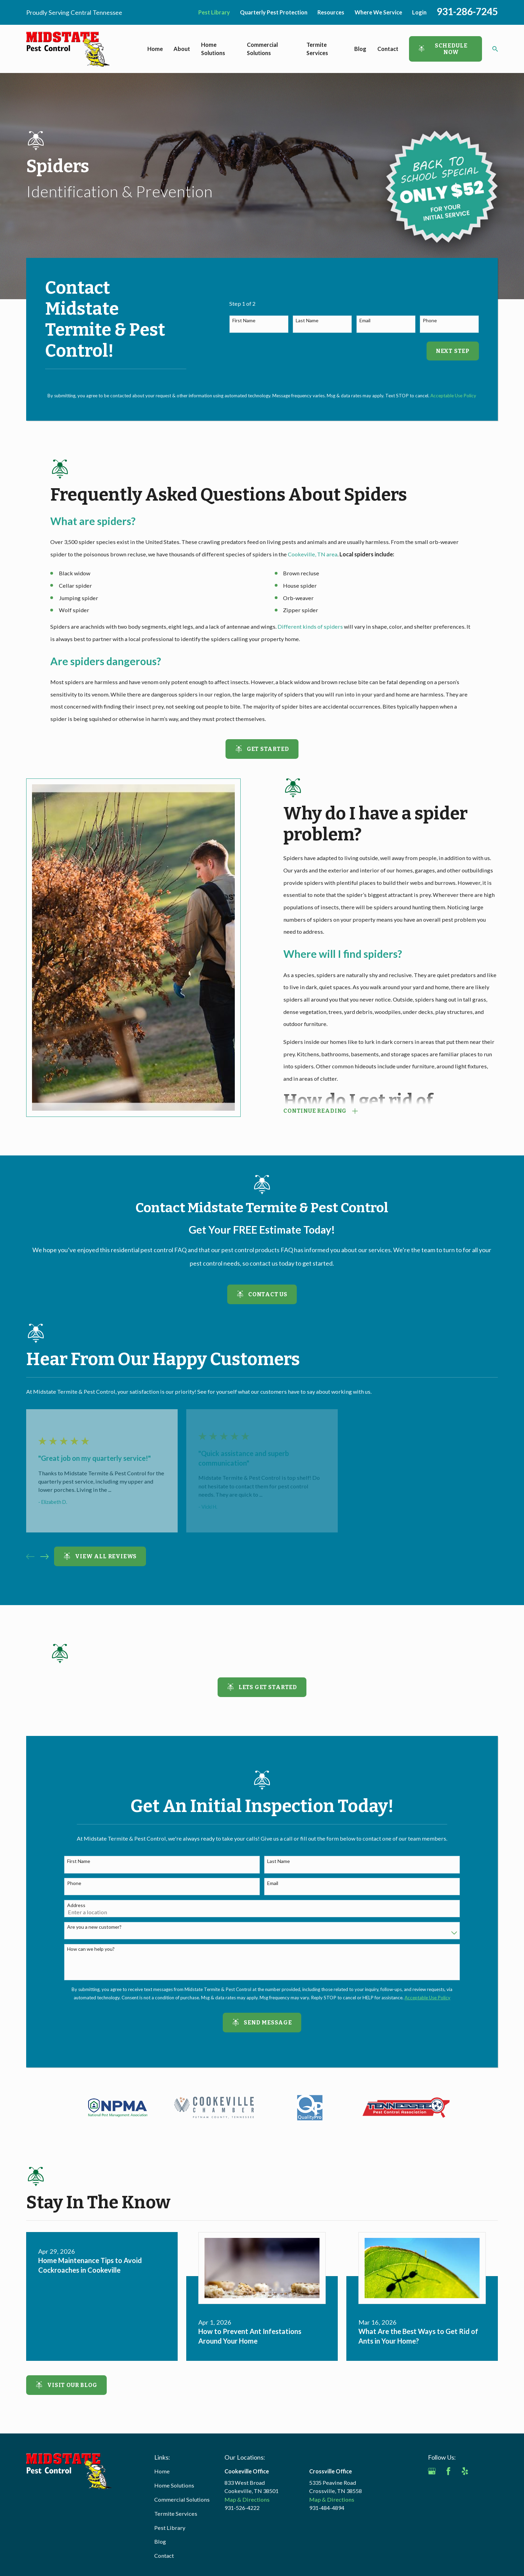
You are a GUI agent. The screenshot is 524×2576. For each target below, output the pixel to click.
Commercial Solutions (182, 2499)
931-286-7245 (467, 11)
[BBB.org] (432, 2488)
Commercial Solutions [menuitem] (262, 48)
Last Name (307, 320)
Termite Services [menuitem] (317, 48)
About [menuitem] (182, 48)
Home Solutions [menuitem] (213, 48)
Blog (160, 2541)
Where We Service (378, 12)
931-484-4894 (326, 2507)
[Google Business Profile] (432, 2471)
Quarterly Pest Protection (273, 12)
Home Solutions (174, 2485)
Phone (430, 320)
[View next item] (44, 1556)
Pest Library (214, 12)
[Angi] (481, 2471)
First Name (243, 320)
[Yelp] (465, 2471)
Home (162, 2471)
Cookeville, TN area (312, 554)
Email (364, 320)
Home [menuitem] (155, 48)
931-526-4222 (242, 2507)
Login (419, 12)
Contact (164, 2555)
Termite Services (175, 2513)
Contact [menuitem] (387, 48)
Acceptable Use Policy (453, 395)
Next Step (453, 351)
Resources (330, 12)
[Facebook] (448, 2471)
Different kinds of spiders (310, 626)
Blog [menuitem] (360, 48)
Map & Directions (247, 2499)
